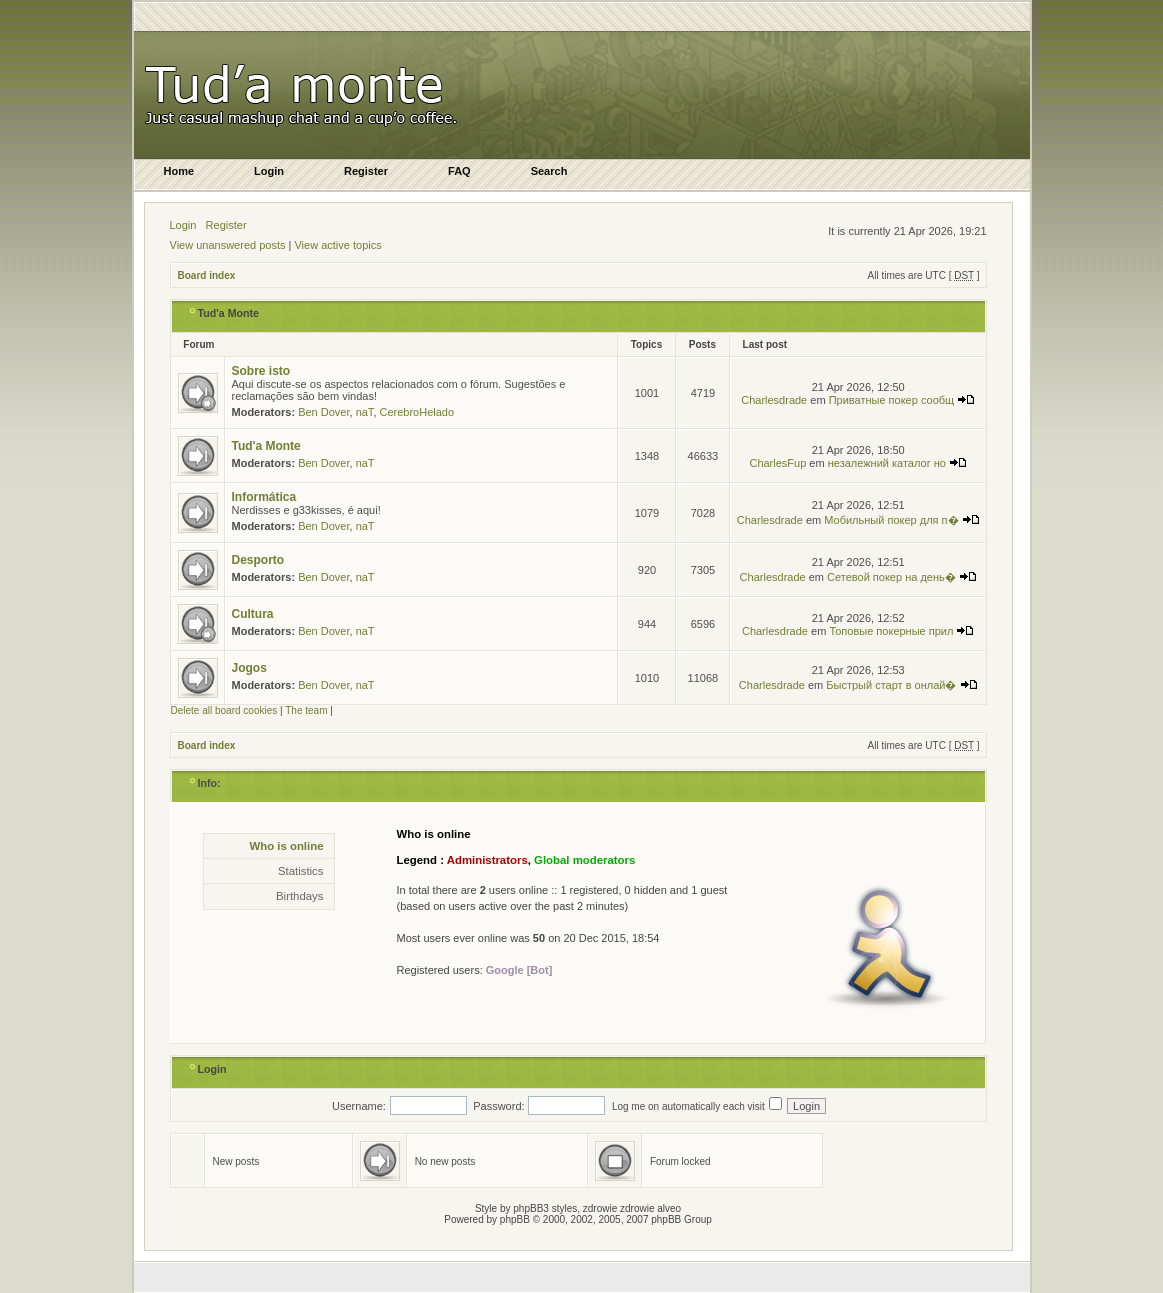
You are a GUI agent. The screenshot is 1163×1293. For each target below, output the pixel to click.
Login (183, 225)
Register (226, 225)
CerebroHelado (417, 412)
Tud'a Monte (229, 313)
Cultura (253, 614)
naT (365, 412)
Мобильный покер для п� (901, 520)
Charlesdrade (774, 400)
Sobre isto (261, 371)
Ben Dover (323, 412)
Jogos (249, 668)
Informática (264, 497)
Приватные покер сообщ (902, 400)
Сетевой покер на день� (902, 577)
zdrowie (637, 1208)
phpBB (515, 1219)
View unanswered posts (228, 245)
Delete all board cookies (224, 710)
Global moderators (584, 860)
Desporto (258, 560)
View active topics (337, 245)
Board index (207, 275)
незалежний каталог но (897, 463)
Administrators (487, 860)
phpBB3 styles (545, 1208)
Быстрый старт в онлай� (901, 685)
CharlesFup (777, 463)
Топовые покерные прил (901, 631)
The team (306, 710)
